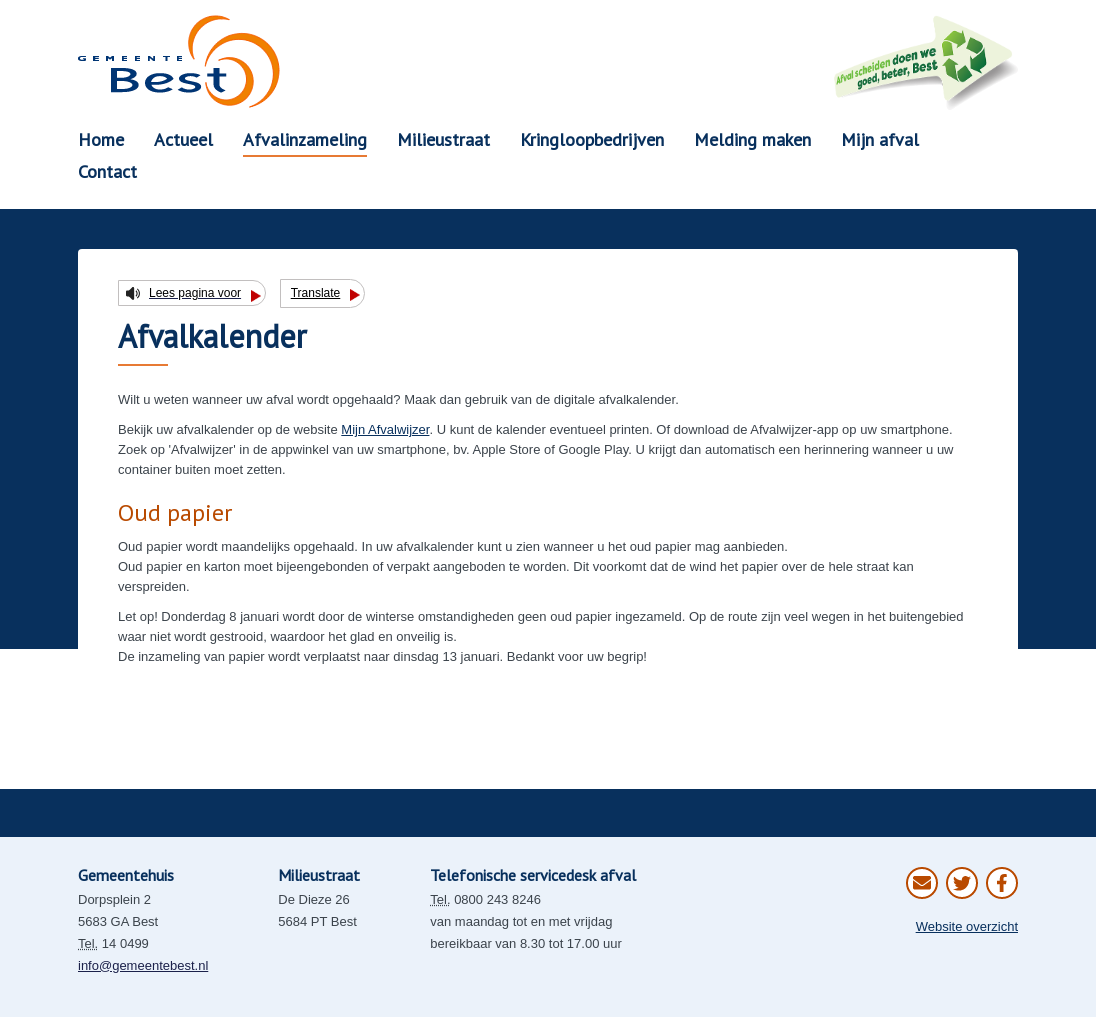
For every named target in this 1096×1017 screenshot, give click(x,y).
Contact (107, 171)
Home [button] (101, 139)
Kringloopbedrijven (592, 139)
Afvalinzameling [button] (305, 139)
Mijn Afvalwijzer (385, 429)
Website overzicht (967, 926)
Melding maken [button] (752, 139)
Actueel (183, 139)
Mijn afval (880, 139)
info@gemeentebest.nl (143, 965)
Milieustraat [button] (443, 139)
